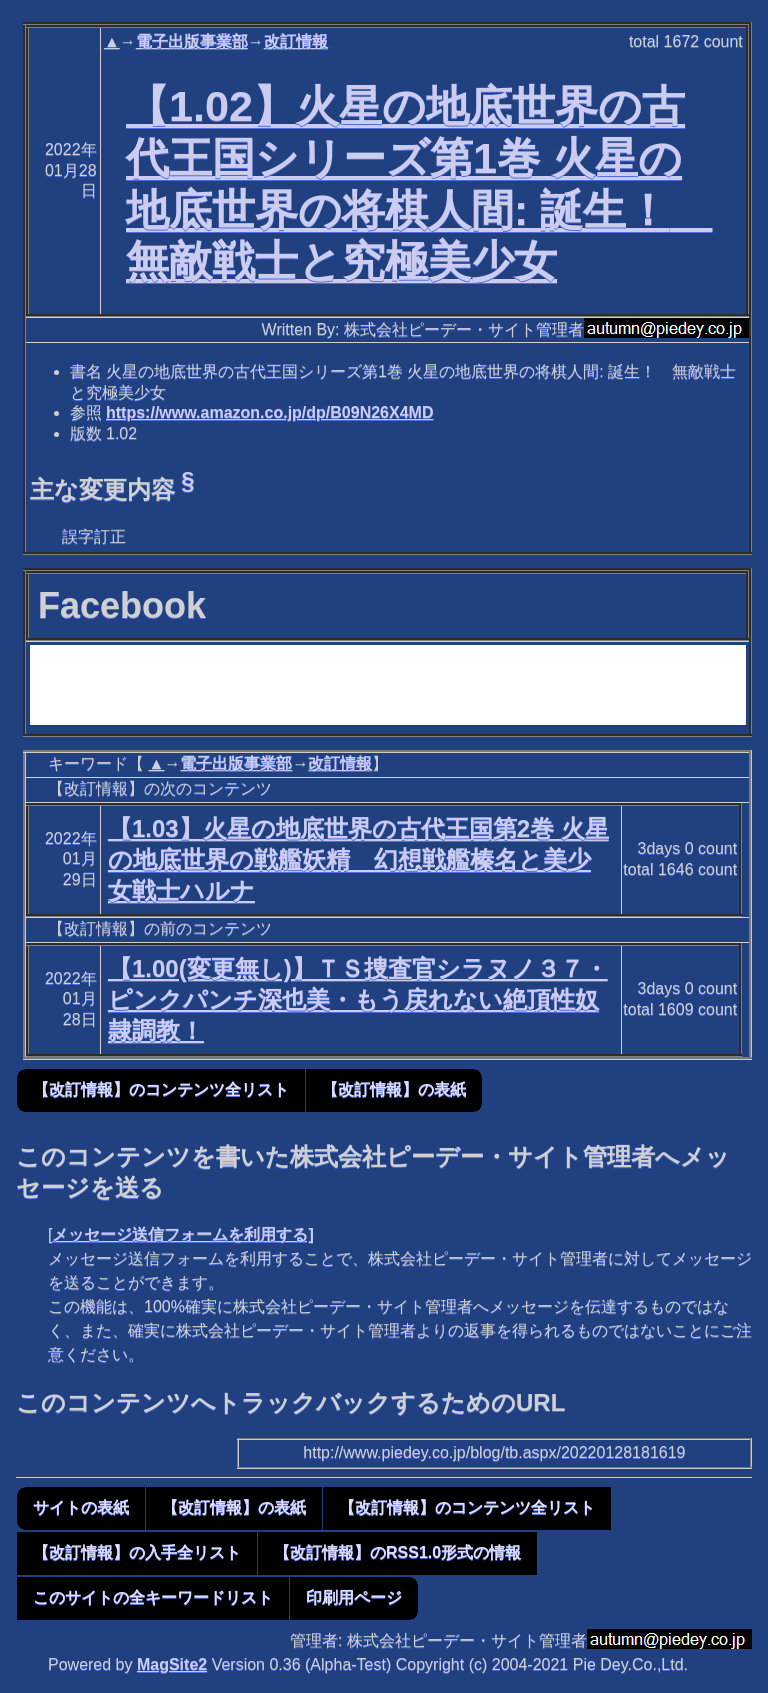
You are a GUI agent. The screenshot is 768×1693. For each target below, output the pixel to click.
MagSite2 (172, 1664)
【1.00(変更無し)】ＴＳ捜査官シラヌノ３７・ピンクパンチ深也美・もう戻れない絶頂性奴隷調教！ (358, 999)
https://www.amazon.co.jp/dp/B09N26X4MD (269, 412)
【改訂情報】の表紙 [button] (394, 1089)
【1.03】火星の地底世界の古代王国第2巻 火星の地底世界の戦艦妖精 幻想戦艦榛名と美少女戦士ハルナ (358, 859)
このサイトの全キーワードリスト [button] (153, 1597)
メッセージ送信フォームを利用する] (182, 1234)
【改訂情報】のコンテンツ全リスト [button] (161, 1089)
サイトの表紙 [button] (81, 1507)
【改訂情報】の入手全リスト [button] (137, 1552)
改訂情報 (296, 41)
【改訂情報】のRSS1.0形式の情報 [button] (397, 1552)
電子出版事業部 (192, 41)
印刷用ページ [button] (354, 1597)
